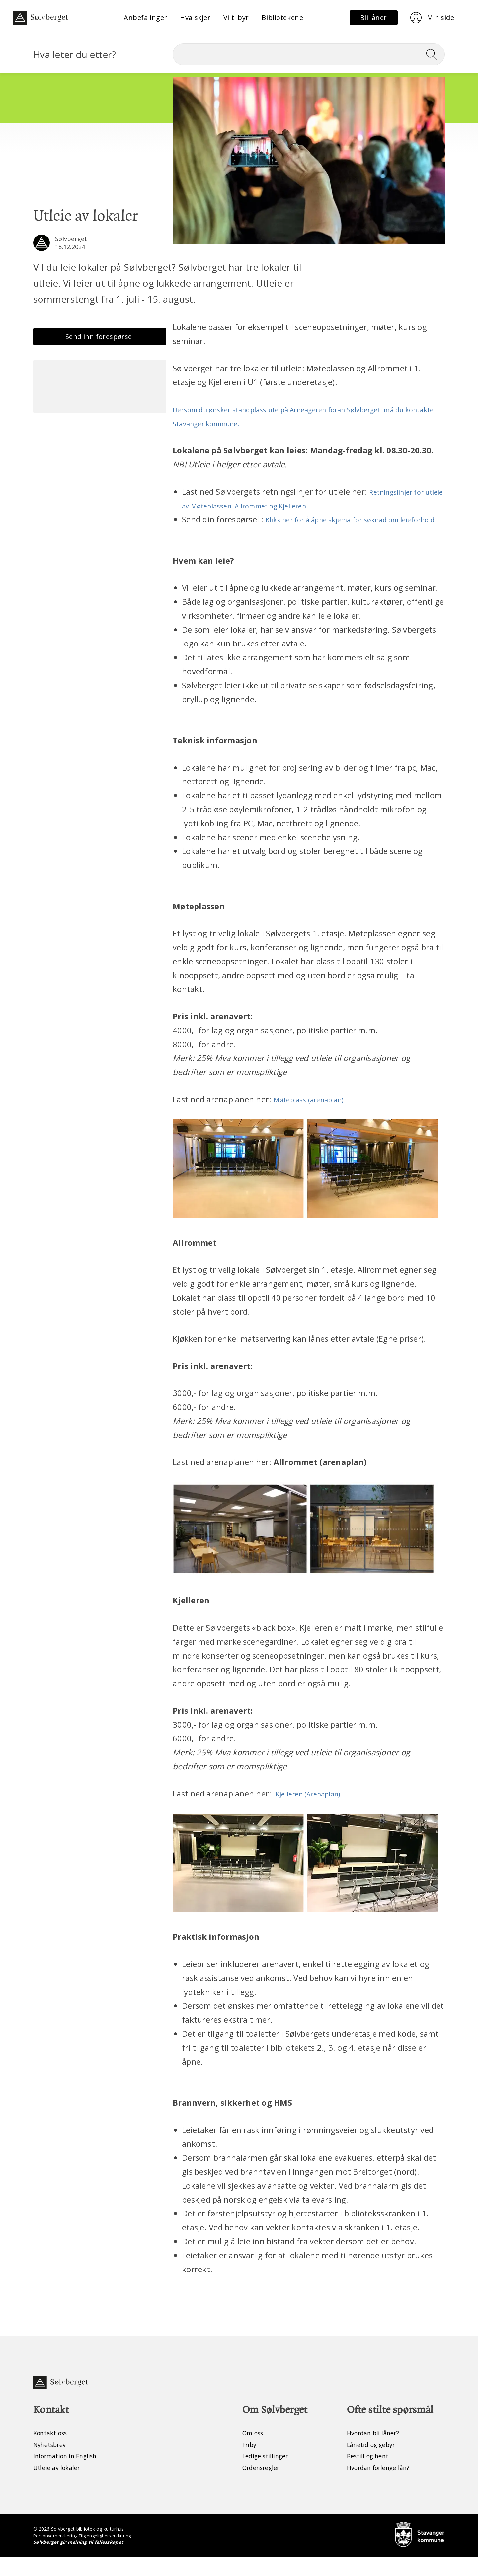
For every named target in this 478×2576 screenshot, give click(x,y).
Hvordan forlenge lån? (382, 2485)
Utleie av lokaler (58, 2485)
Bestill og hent (370, 2473)
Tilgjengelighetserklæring (108, 2554)
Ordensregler (263, 2485)
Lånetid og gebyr (374, 2461)
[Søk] (309, 54)
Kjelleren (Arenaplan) (315, 1807)
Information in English (69, 2473)
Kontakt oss (52, 2449)
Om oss (254, 2449)
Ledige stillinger (267, 2473)
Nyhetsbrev (52, 2461)
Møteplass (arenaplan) (315, 1113)
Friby (250, 2461)
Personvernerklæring (56, 2554)
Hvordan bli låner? (376, 2449)
